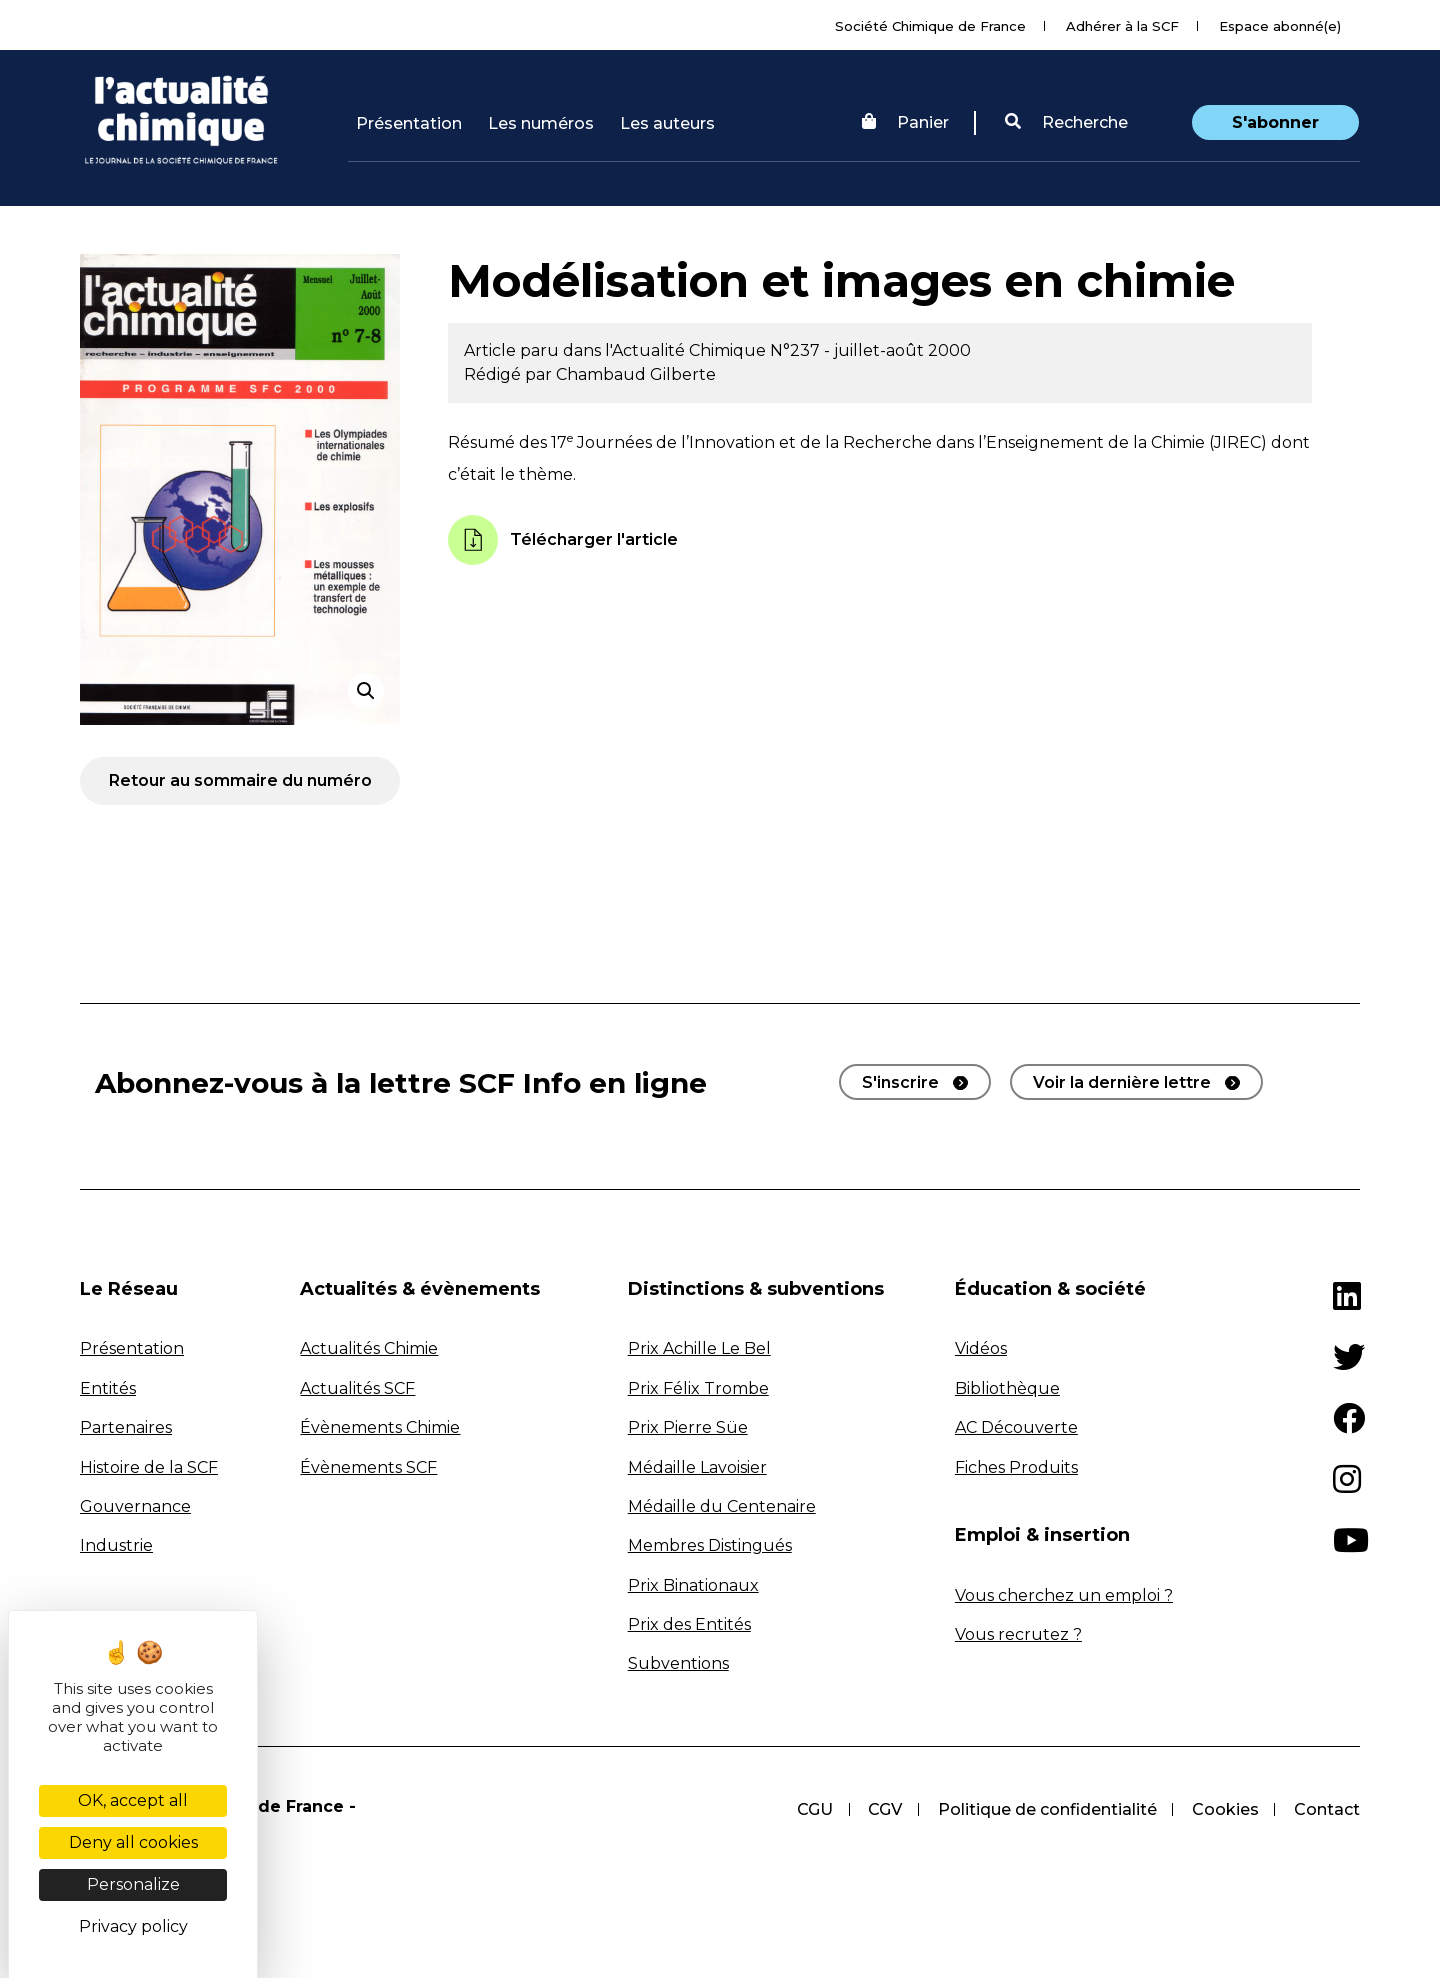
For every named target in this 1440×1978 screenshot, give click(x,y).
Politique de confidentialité (1045, 1809)
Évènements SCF (368, 1467)
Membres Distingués (710, 1545)
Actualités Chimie (369, 1348)
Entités (108, 1388)
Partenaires (126, 1427)
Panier (905, 122)
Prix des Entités (689, 1624)
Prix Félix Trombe (698, 1388)
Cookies (1224, 1809)
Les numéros (541, 123)
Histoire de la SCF (149, 1467)
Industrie (116, 1545)
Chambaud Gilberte (636, 374)
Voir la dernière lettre (1122, 1082)
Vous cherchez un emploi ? (1064, 1595)
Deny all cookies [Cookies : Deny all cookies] (133, 1842)
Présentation (409, 123)
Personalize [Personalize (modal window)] (133, 1884)
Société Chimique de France (930, 26)
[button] (1066, 123)
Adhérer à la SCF (1122, 26)
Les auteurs (667, 123)
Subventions (678, 1663)
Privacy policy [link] (133, 1926)
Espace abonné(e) (1280, 26)
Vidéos (981, 1348)
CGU (812, 1809)
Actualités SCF (357, 1388)
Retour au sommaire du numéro (240, 780)
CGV (883, 1809)
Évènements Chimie (380, 1427)
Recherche (1066, 122)
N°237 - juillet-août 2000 (870, 350)
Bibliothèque (1007, 1388)
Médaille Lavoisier (697, 1467)
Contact (1327, 1809)
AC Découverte (1016, 1427)
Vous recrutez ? (1018, 1634)
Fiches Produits (1016, 1467)
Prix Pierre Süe (688, 1427)
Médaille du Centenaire (722, 1506)
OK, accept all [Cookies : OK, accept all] (133, 1800)
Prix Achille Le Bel (699, 1348)
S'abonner (1275, 122)
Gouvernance (135, 1506)
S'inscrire (900, 1082)
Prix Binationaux (693, 1585)
